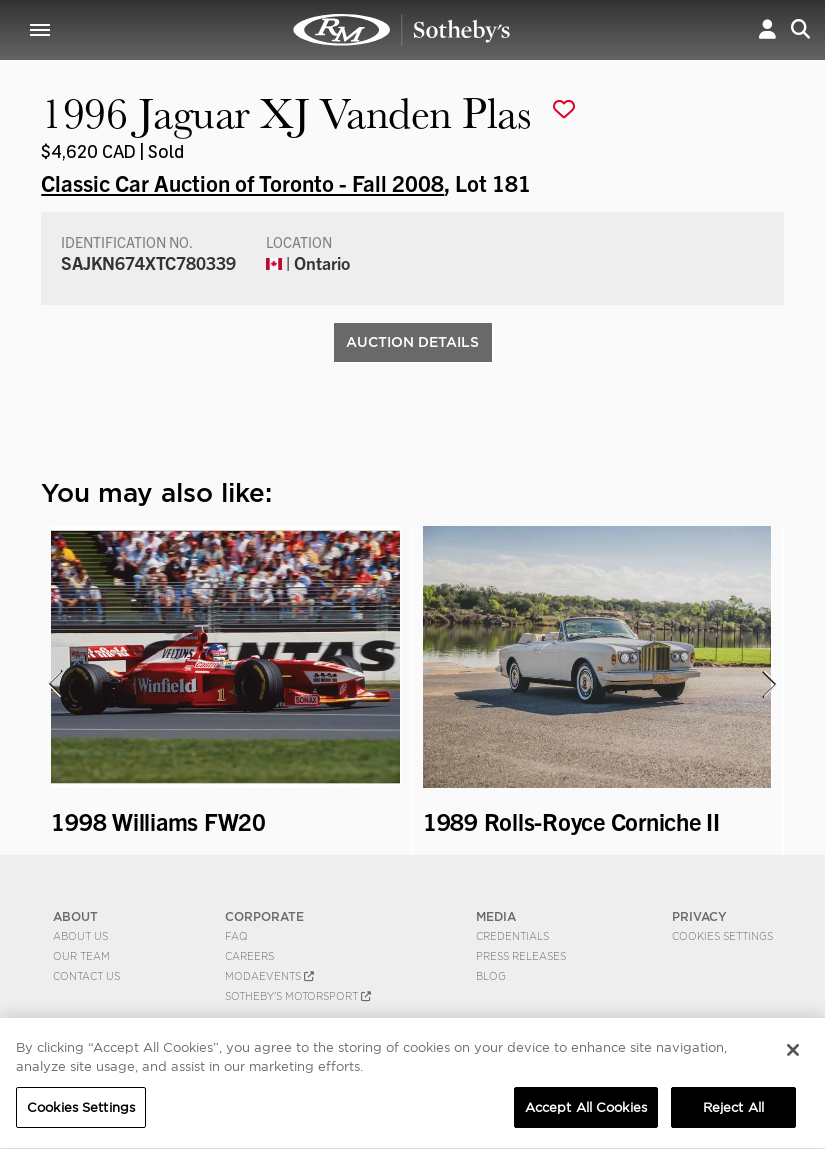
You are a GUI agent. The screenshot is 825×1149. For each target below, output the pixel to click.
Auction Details (412, 342)
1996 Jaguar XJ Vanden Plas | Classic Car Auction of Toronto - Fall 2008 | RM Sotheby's (402, 30)
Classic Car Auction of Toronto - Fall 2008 (242, 182)
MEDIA (496, 916)
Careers (249, 956)
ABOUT (75, 916)
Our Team (81, 956)
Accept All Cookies (586, 1110)
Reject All (733, 1110)
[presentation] (54, 684)
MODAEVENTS (269, 976)
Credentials (512, 936)
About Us (80, 936)
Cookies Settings (722, 936)
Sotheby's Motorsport (298, 996)
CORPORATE (264, 916)
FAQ (236, 936)
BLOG (491, 976)
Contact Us (86, 976)
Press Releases (521, 956)
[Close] (793, 1053)
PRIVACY (699, 916)
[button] (767, 29)
